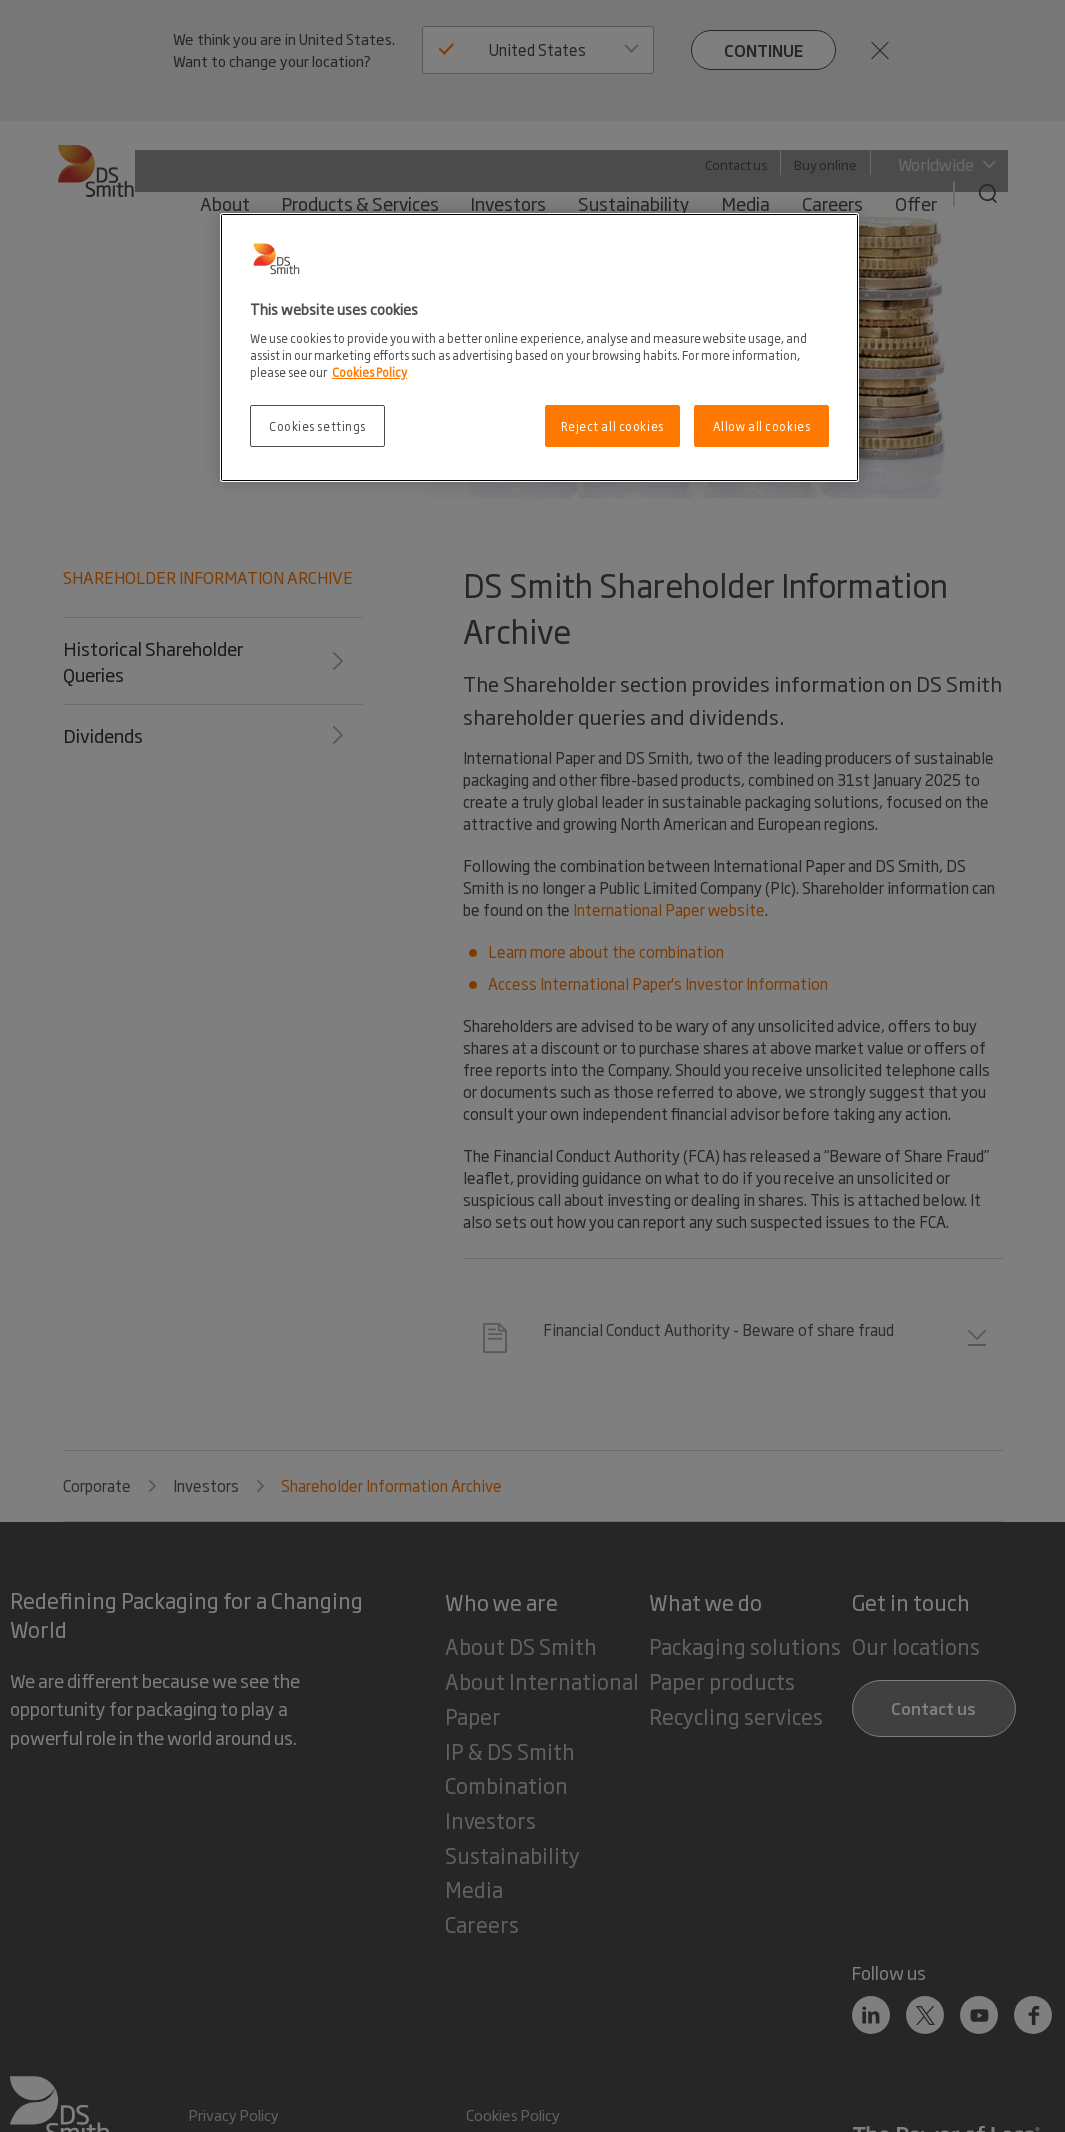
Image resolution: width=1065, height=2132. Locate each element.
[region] (539, 347)
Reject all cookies (612, 425)
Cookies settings (317, 425)
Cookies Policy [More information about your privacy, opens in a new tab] (369, 371)
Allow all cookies (762, 425)
